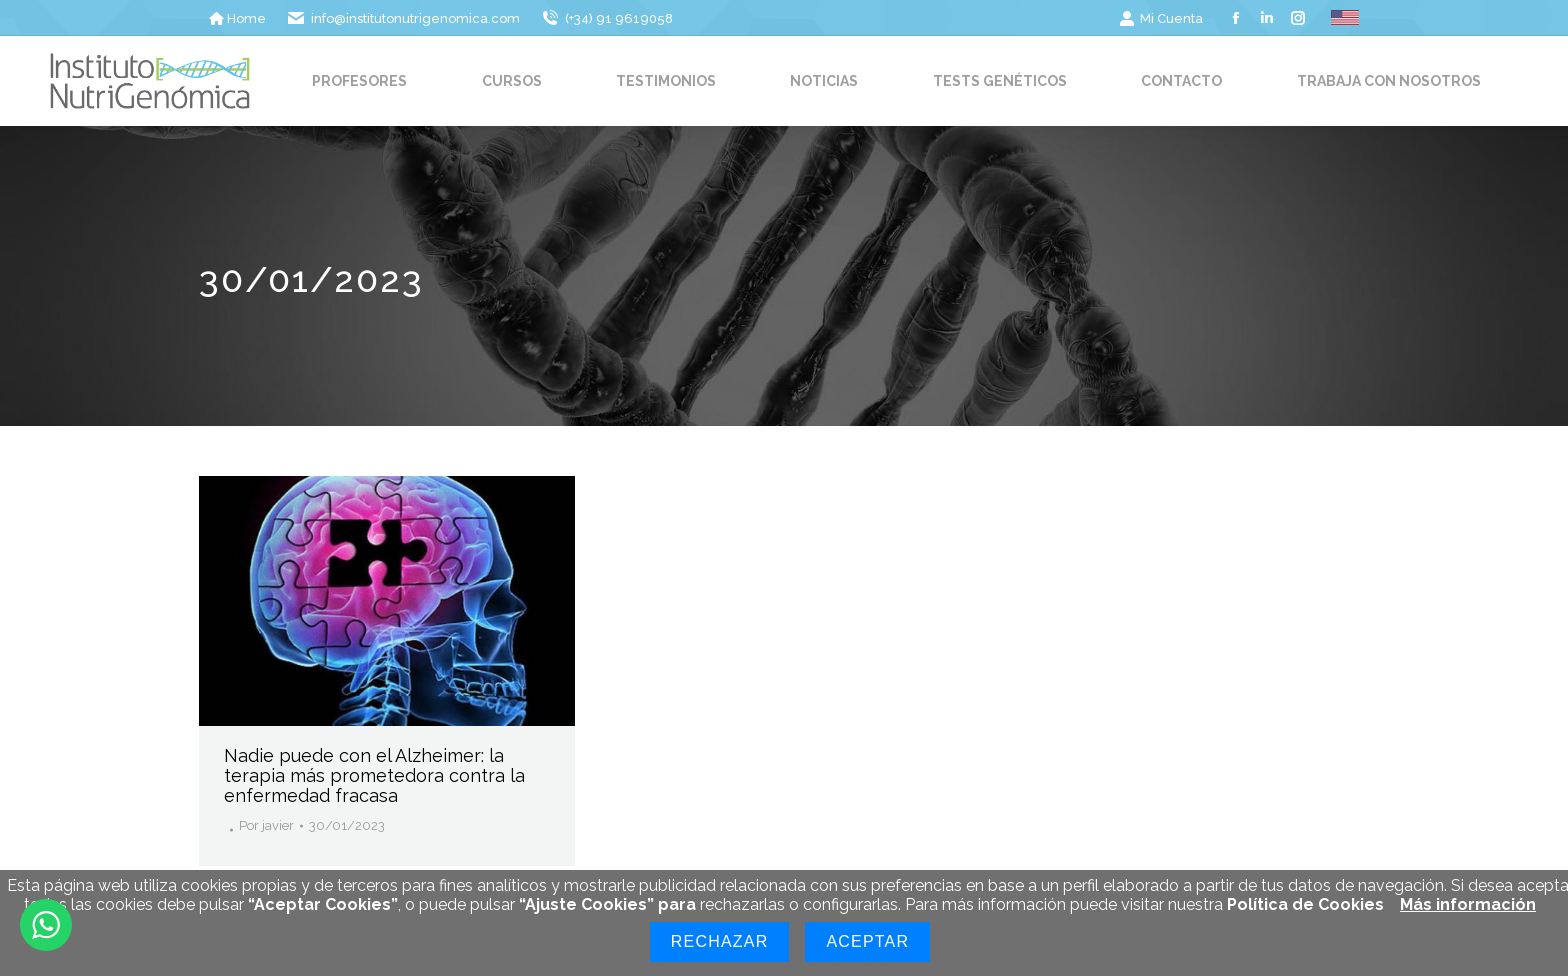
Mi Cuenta (1161, 18)
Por (266, 825)
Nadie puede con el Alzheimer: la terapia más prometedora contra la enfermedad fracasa (374, 775)
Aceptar (867, 941)
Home (237, 18)
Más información (1468, 904)
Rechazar (720, 941)
